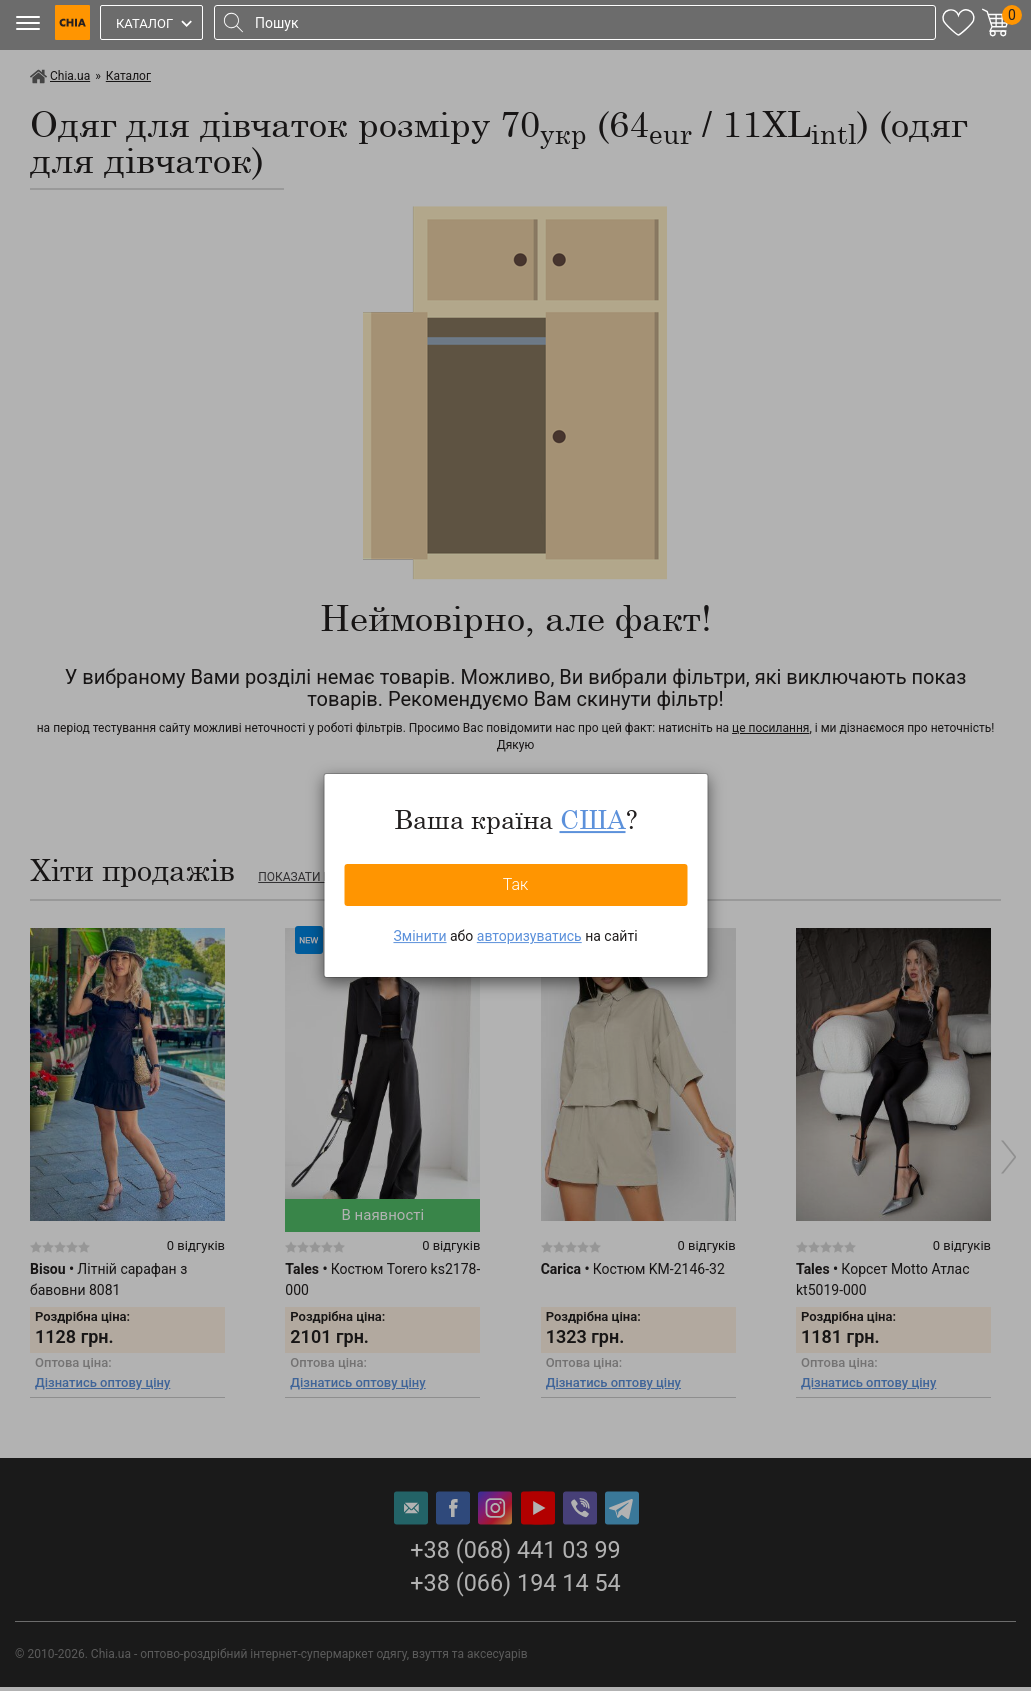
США (593, 819)
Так (516, 884)
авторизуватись (529, 936)
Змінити (419, 936)
